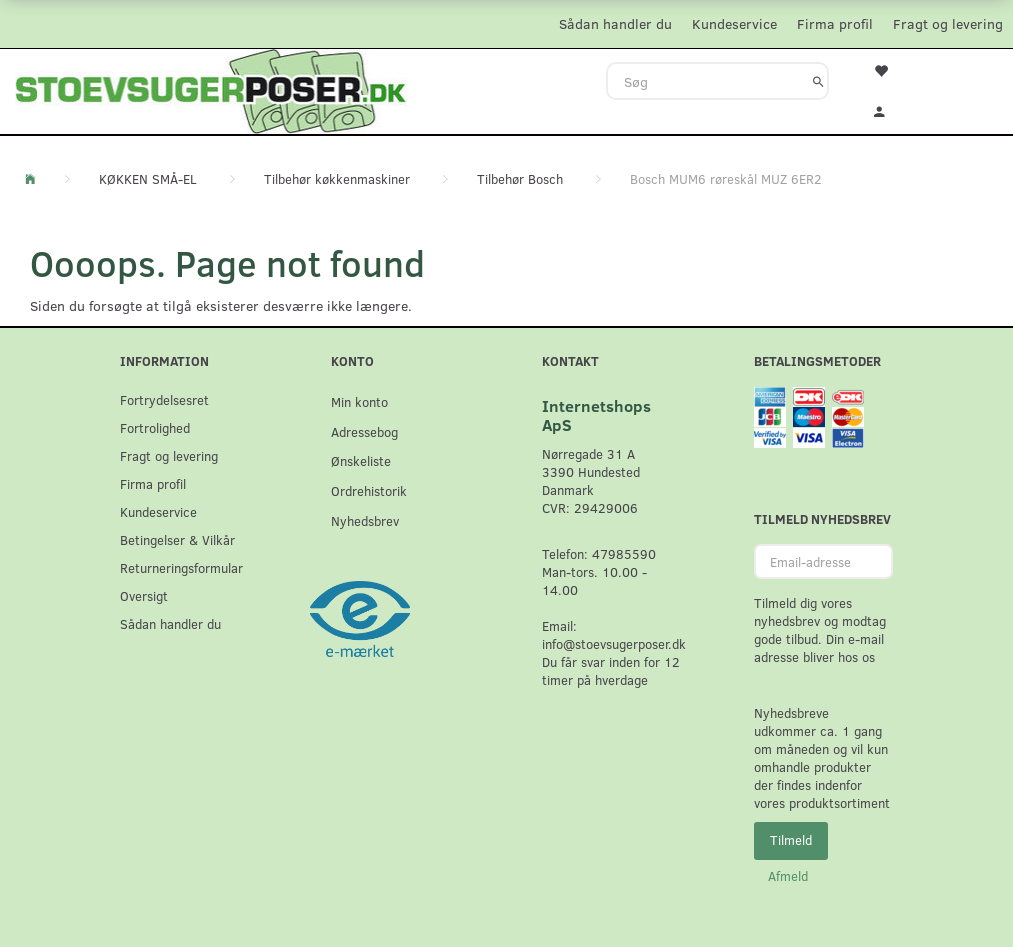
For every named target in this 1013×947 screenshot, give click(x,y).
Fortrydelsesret (164, 399)
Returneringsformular (181, 567)
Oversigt (144, 595)
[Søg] (818, 81)
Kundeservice (734, 23)
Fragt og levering (948, 23)
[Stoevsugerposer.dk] (211, 89)
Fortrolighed (155, 427)
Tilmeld (791, 840)
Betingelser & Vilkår (177, 539)
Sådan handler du (615, 23)
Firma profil (835, 23)
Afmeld (788, 876)
